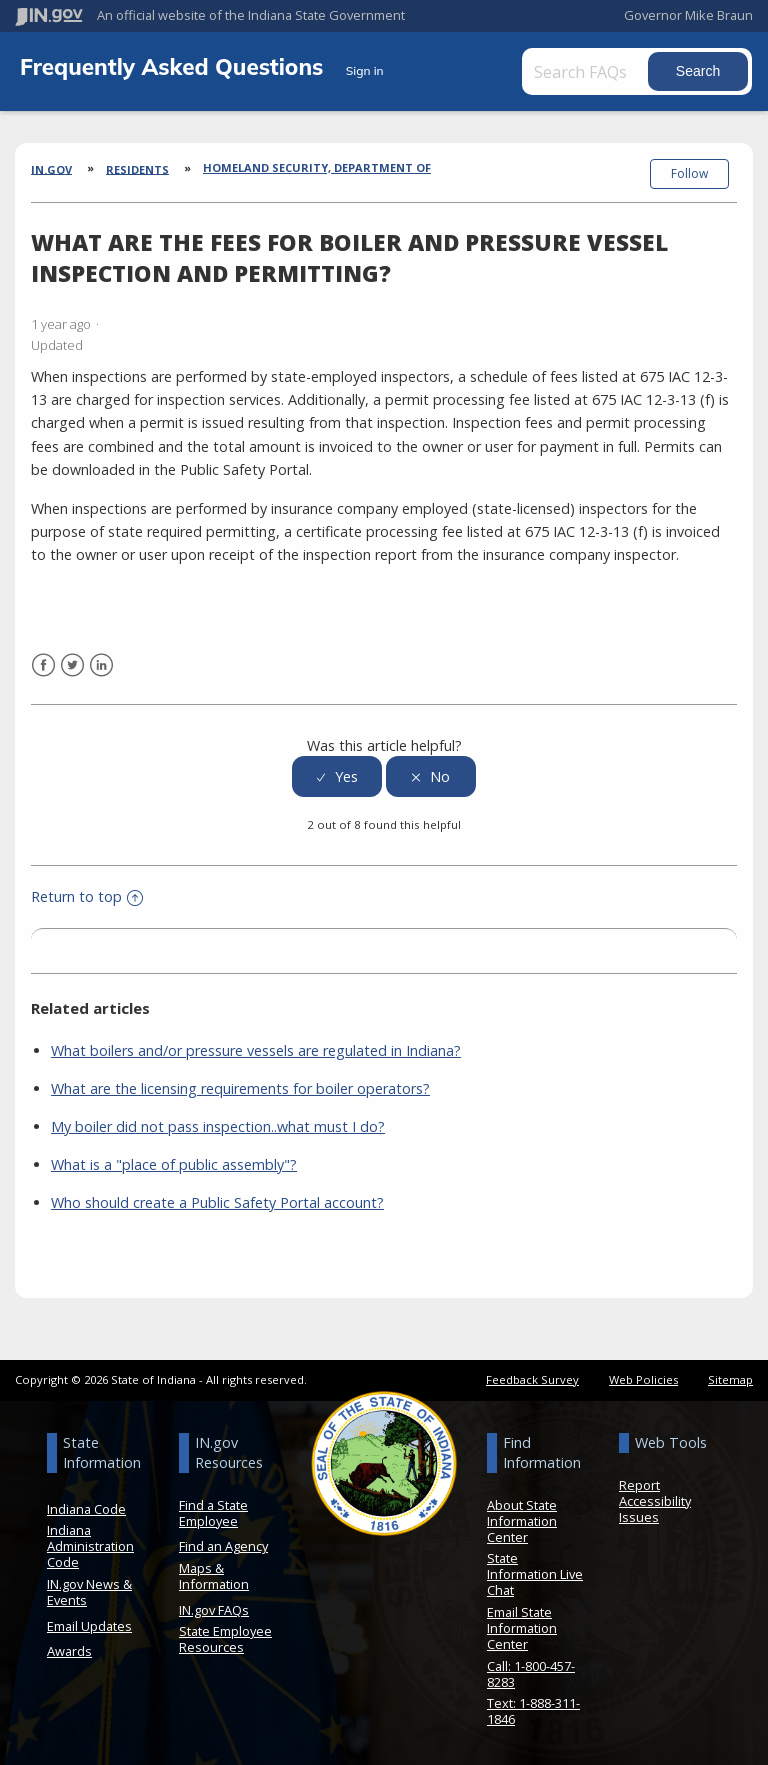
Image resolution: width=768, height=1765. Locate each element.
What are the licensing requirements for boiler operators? (240, 1088)
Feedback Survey (532, 1379)
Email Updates (89, 1626)
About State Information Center (522, 1521)
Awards (69, 1651)
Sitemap (730, 1379)
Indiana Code (86, 1509)
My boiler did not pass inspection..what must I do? (218, 1126)
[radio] (337, 776)
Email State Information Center (522, 1628)
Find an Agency (223, 1546)
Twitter (72, 665)
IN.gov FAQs (214, 1610)
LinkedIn (101, 665)
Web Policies (643, 1379)
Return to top (87, 896)
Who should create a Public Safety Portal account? (217, 1202)
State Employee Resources (225, 1639)
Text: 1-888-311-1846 (533, 1711)
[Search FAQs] (587, 71)
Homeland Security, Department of (317, 167)
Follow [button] (689, 173)
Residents (137, 168)
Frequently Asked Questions (175, 66)
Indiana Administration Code (90, 1546)
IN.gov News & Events (89, 1592)
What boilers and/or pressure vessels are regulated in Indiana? (256, 1050)
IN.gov (51, 168)
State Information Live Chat (535, 1574)
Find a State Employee (213, 1513)
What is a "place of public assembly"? (174, 1164)
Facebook (43, 665)
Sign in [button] (365, 70)
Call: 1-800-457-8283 (531, 1674)
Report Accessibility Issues (655, 1501)
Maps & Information (214, 1576)
